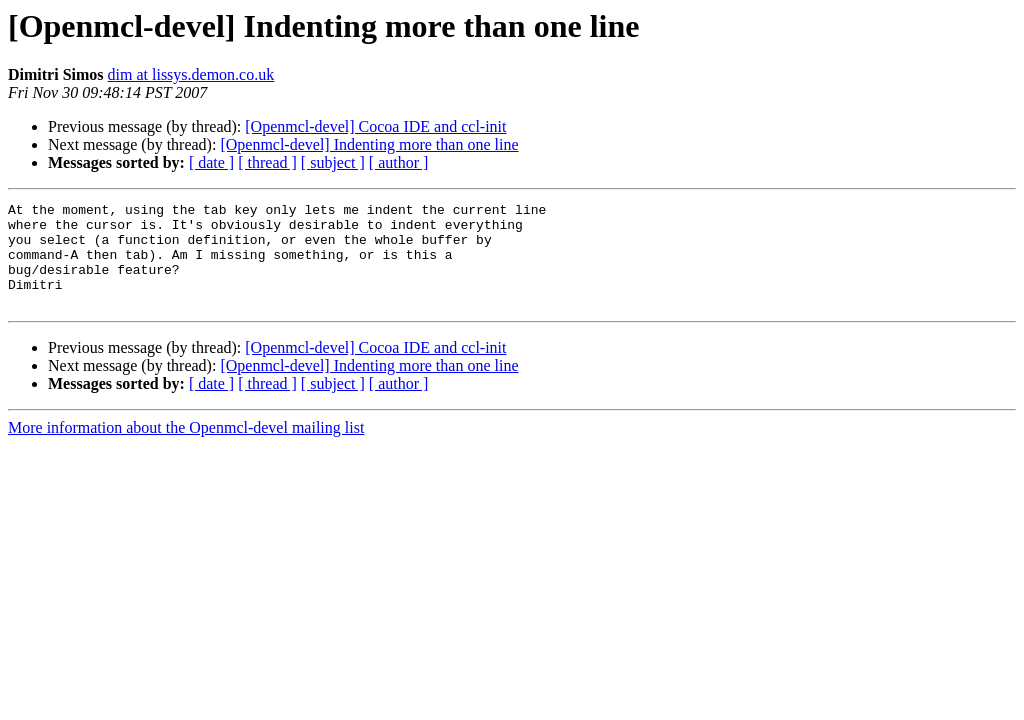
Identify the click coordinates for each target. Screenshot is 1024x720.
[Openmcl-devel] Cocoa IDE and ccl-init (375, 126)
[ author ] (399, 162)
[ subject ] (333, 162)
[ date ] (211, 162)
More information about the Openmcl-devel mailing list (186, 448)
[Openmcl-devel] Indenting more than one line (369, 144)
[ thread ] (267, 162)
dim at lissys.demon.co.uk (191, 74)
